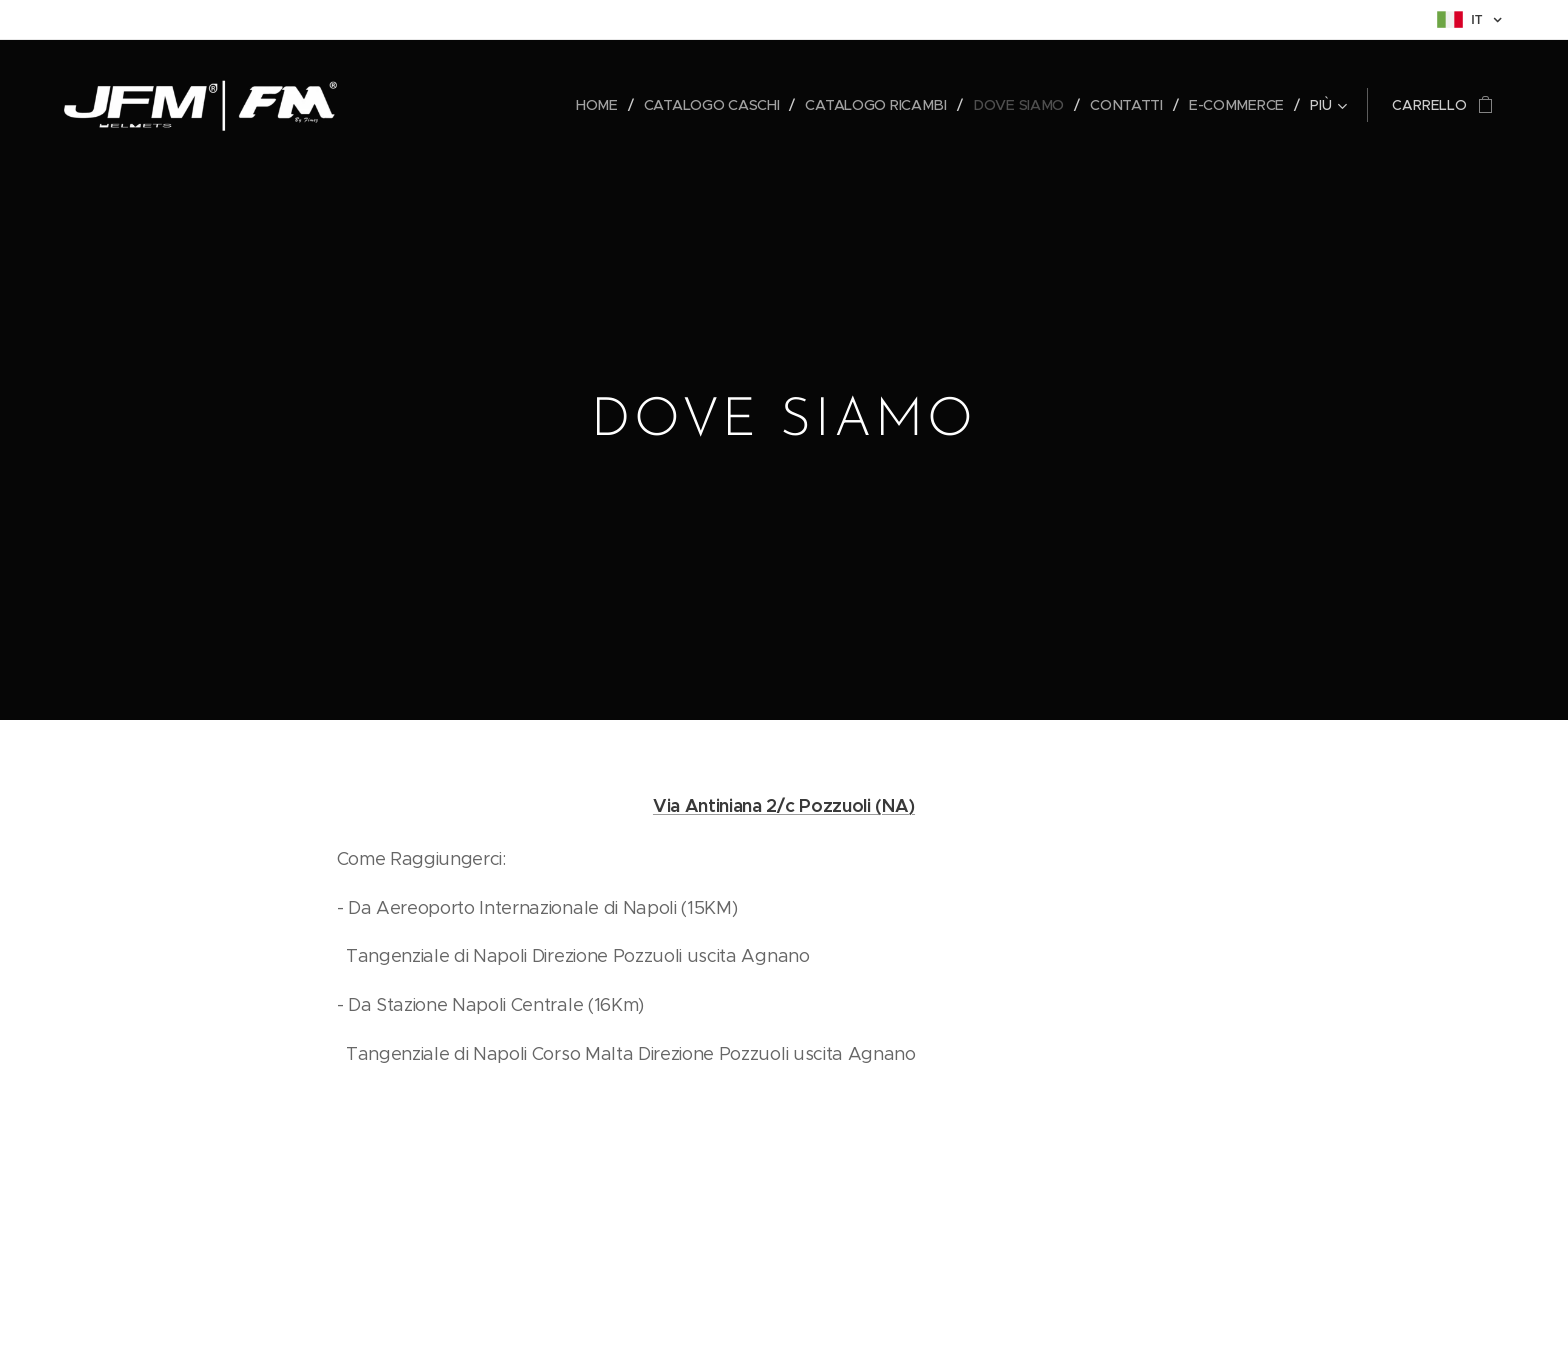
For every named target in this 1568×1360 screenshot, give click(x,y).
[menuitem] (425, 105)
